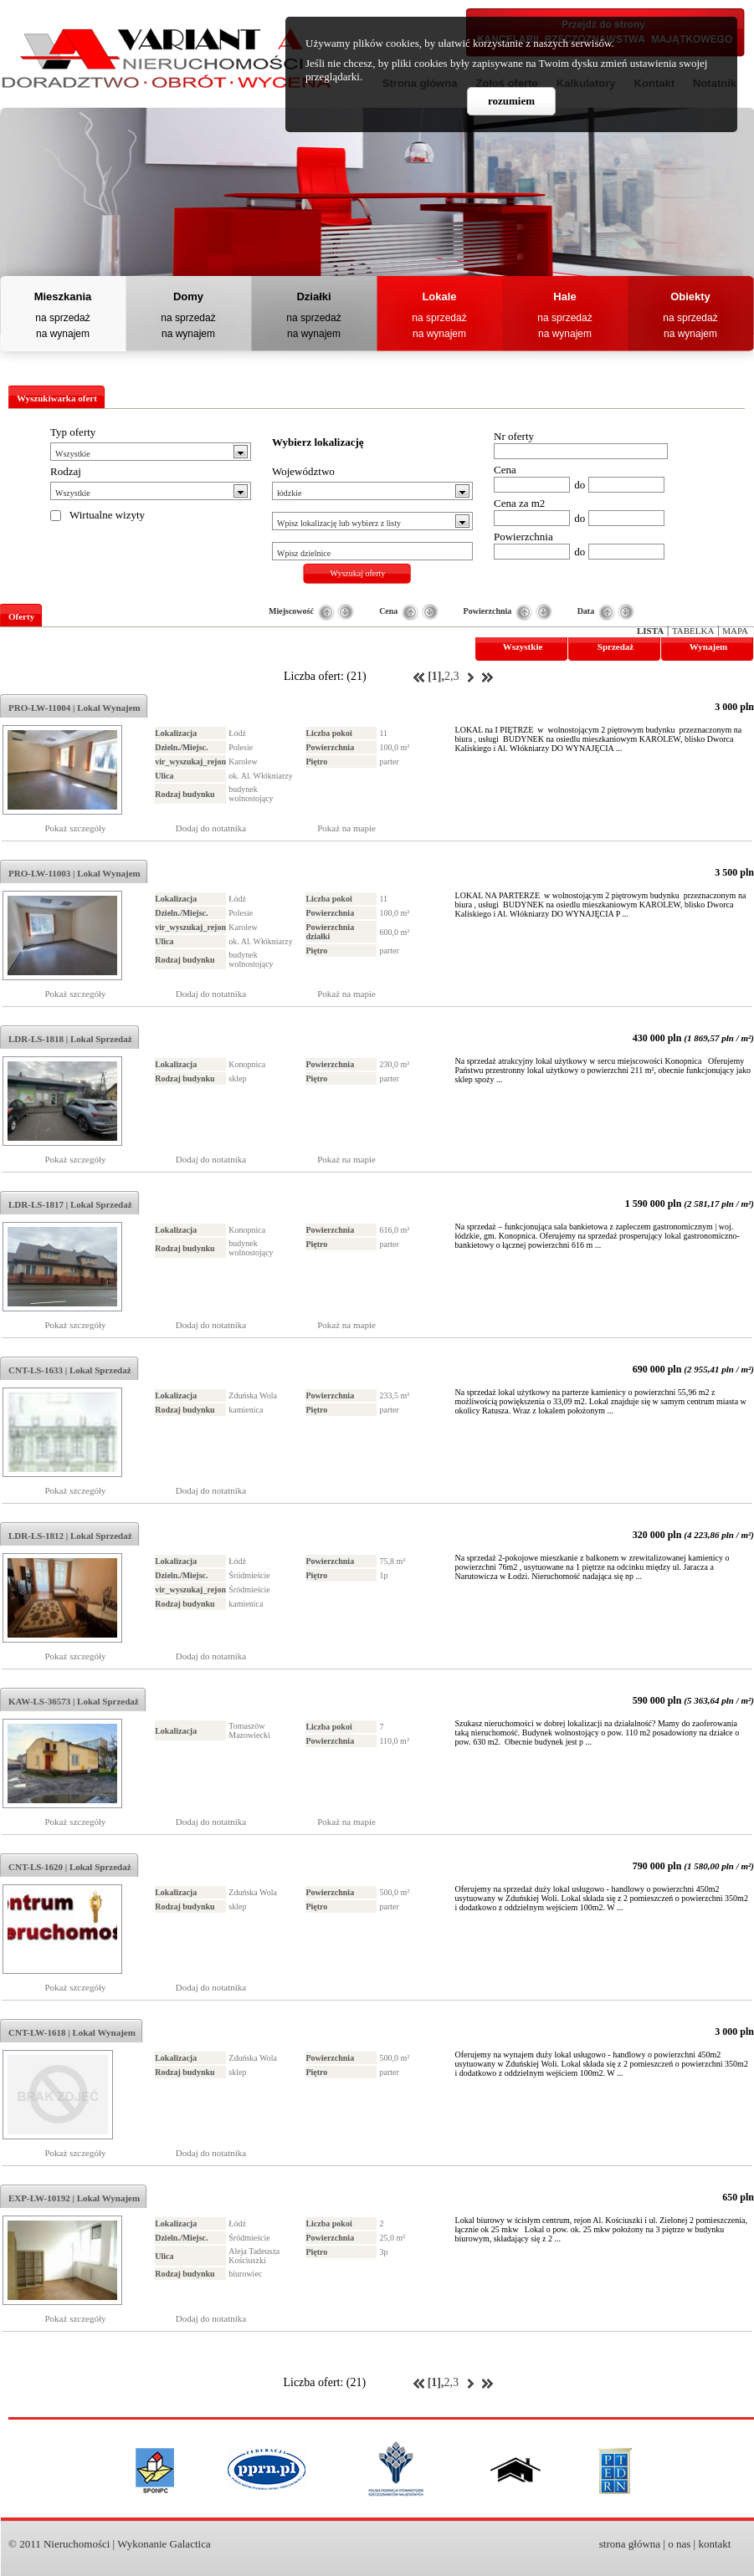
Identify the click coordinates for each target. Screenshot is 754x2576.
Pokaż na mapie (346, 828)
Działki (313, 296)
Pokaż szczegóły (75, 828)
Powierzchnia (523, 536)
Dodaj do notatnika (211, 828)
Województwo (303, 471)
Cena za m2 (519, 503)
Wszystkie (523, 646)
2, (449, 676)
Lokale (439, 296)
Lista (650, 631)
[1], (436, 676)
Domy (188, 296)
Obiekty (690, 296)
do (579, 484)
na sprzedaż (62, 318)
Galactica (190, 2544)
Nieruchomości (77, 2544)
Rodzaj (65, 471)
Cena (505, 469)
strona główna (629, 2544)
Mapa (735, 631)
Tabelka (693, 631)
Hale (564, 296)
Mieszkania (63, 296)
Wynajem (708, 646)
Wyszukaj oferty (358, 573)
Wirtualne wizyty (107, 515)
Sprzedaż (615, 646)
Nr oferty (514, 436)
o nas (679, 2544)
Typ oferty (72, 432)
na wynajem (63, 334)
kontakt (714, 2544)
